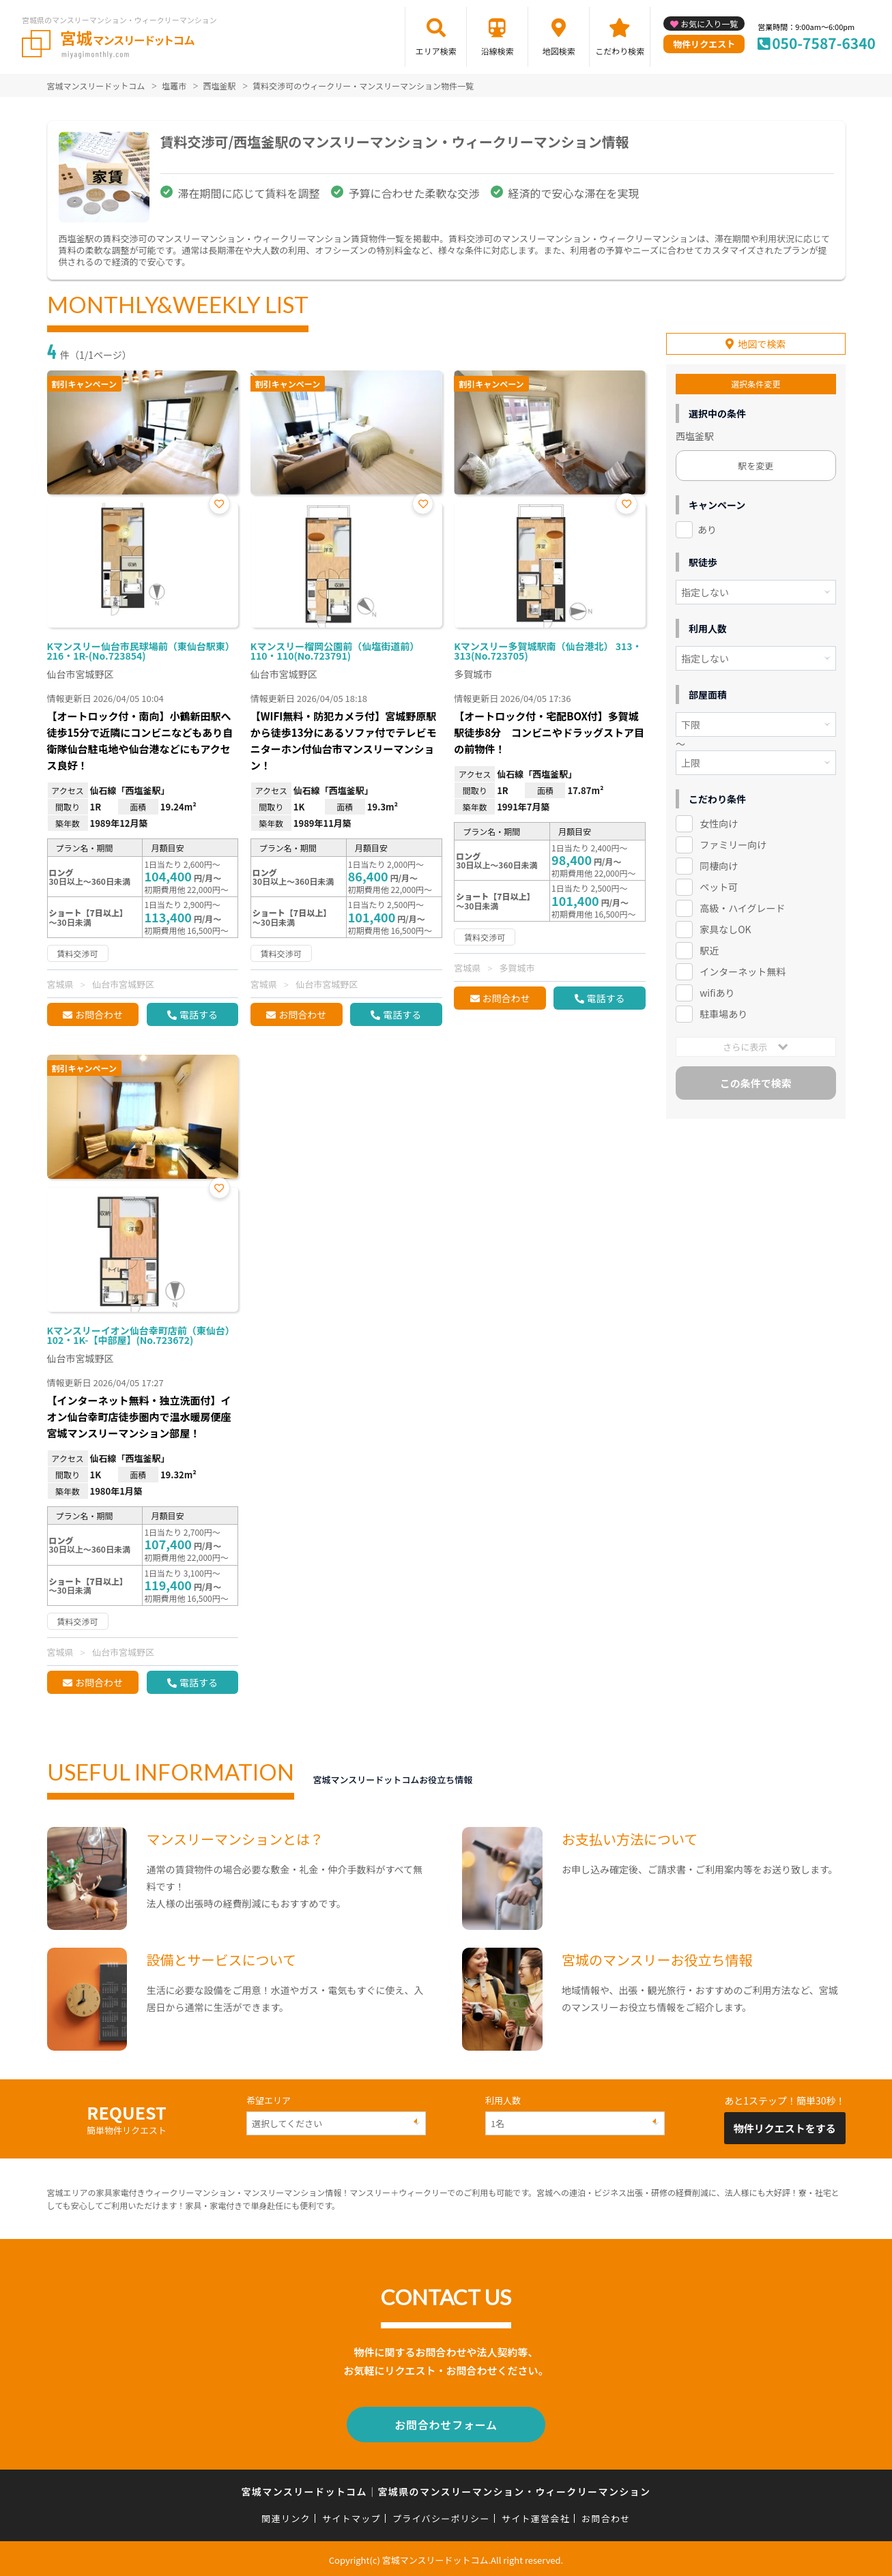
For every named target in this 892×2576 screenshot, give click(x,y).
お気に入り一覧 (709, 23)
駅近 (709, 949)
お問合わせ (99, 1014)
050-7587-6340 (824, 43)
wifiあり (717, 991)
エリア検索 (436, 51)
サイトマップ (351, 2515)
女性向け (719, 823)
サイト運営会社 (536, 2515)
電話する (198, 1014)
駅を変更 (755, 464)
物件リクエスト (704, 44)
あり (707, 529)
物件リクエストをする (785, 2128)
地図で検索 (762, 343)
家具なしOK (725, 928)
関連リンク (286, 2515)
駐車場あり (723, 1012)
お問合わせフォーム (446, 2423)
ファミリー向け (733, 844)
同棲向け (719, 865)
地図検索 (559, 51)
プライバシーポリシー (441, 2515)
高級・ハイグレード (742, 906)
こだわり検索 (619, 51)
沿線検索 (497, 51)
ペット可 (719, 885)
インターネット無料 (743, 970)
